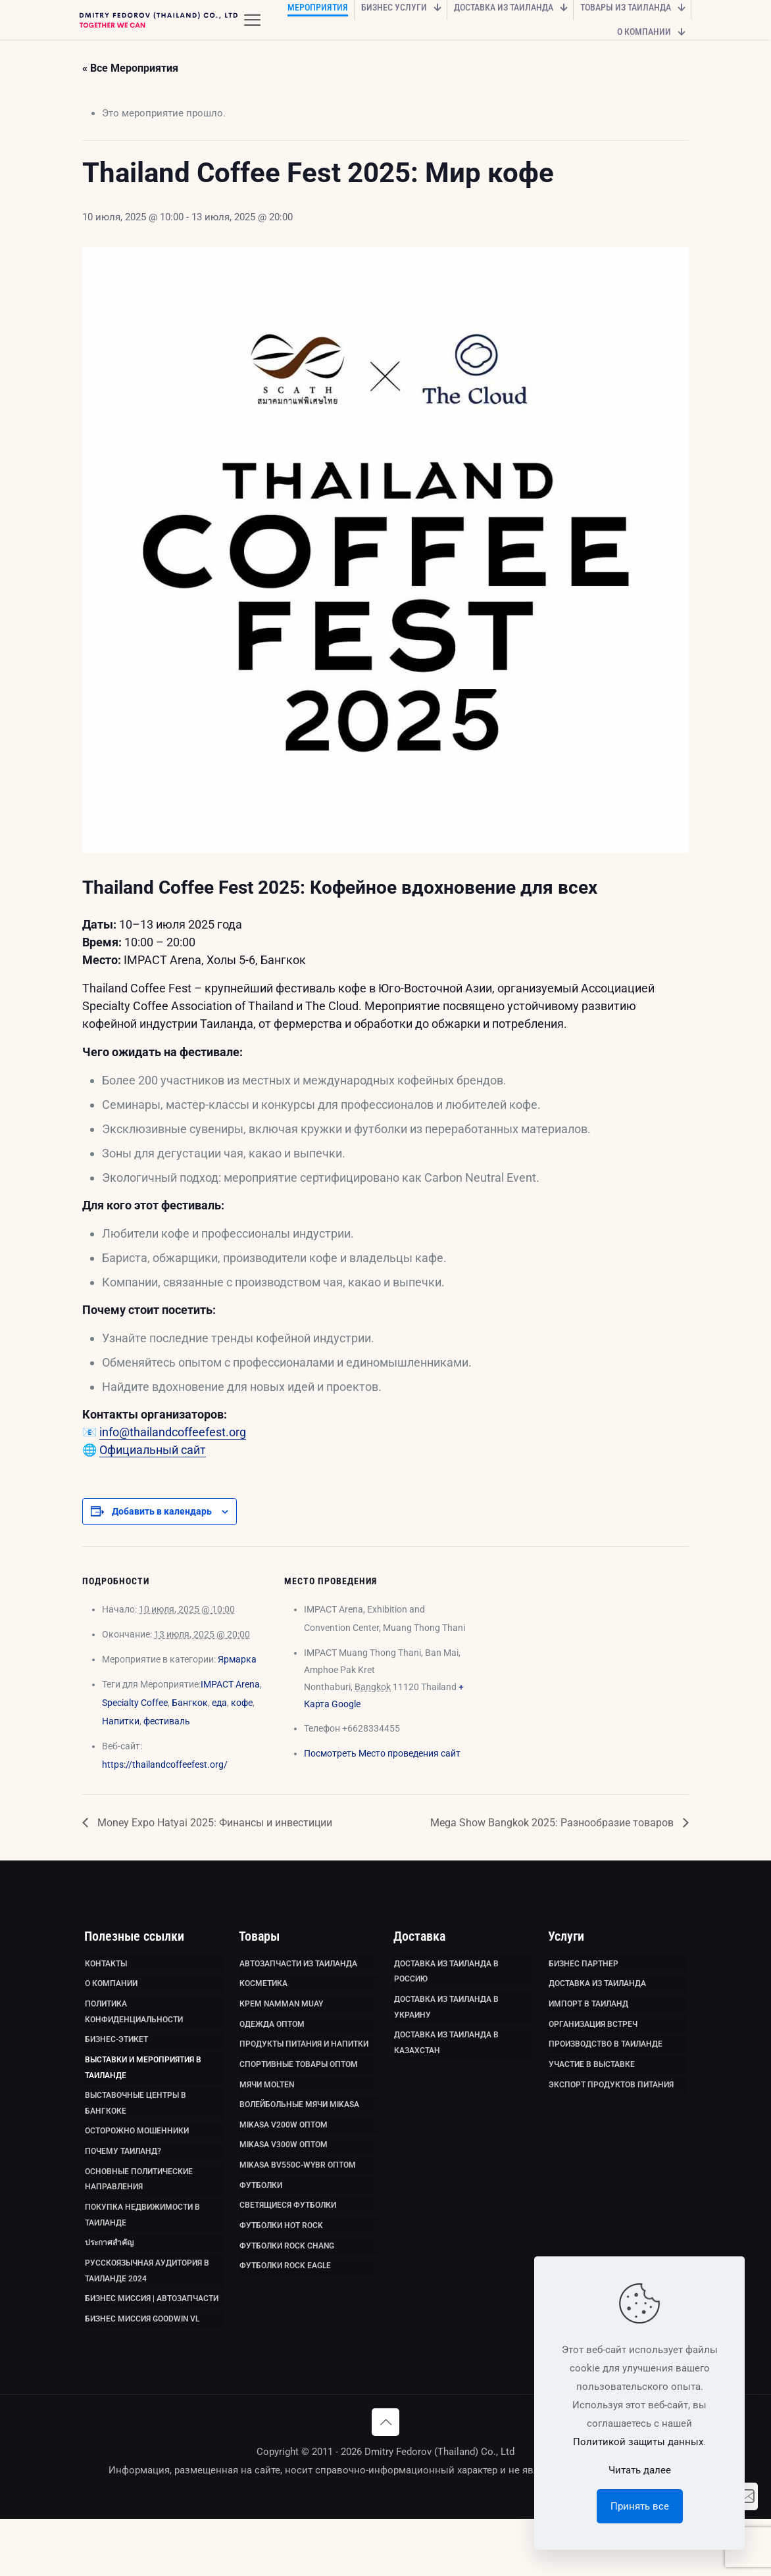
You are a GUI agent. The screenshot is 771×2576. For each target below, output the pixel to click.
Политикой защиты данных (638, 2442)
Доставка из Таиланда (597, 1988)
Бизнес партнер (583, 1965)
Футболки (260, 2219)
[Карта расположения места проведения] (556, 1637)
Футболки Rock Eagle (285, 2311)
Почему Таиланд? (123, 2182)
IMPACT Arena (230, 1684)
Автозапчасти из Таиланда (298, 1965)
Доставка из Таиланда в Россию (446, 1975)
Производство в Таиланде (605, 2057)
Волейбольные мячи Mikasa (299, 2126)
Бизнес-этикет (116, 2053)
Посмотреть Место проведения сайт (382, 1753)
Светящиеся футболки (287, 2242)
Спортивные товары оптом (298, 2080)
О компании (111, 1988)
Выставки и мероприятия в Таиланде (143, 2085)
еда (219, 1702)
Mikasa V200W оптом (283, 2149)
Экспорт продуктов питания (611, 2103)
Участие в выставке (592, 2080)
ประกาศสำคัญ (109, 2288)
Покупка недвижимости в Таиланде (142, 2256)
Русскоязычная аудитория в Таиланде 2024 (147, 2320)
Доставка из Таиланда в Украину (446, 2016)
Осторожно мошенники (137, 2159)
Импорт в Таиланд (588, 2011)
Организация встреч (593, 2034)
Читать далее (640, 2470)
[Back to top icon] (385, 2479)
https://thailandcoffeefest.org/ (165, 1764)
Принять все (639, 2506)
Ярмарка (237, 1659)
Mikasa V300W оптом (283, 2172)
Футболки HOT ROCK (281, 2265)
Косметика (263, 1988)
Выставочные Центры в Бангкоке (135, 2127)
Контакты (106, 1965)
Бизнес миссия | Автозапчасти (151, 2352)
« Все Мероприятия (130, 68)
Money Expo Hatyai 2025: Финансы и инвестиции (213, 1822)
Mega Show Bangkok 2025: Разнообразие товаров (553, 1822)
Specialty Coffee (135, 1702)
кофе (242, 1702)
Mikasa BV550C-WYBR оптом (297, 2195)
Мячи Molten (266, 2103)
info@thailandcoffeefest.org (172, 1432)
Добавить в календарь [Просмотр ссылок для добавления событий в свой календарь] (162, 1511)
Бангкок (190, 1702)
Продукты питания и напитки (303, 2057)
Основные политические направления (139, 2214)
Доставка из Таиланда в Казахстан (446, 2058)
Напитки (120, 1721)
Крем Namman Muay (281, 2011)
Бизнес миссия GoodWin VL (142, 2375)
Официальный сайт (152, 1450)
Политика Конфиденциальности (134, 2021)
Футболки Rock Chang (286, 2288)
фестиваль (166, 1721)
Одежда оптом (272, 2034)
